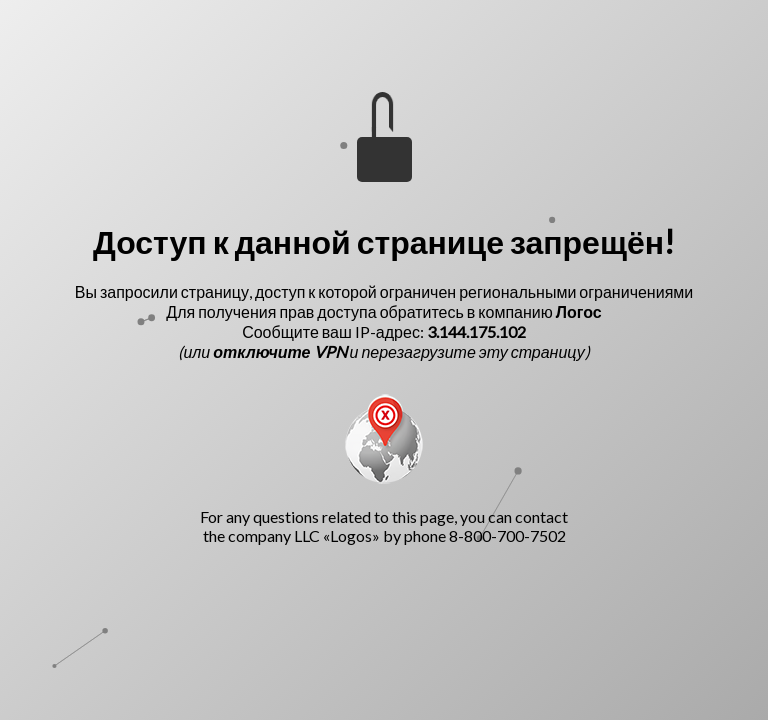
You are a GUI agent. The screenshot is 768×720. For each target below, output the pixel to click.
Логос (579, 311)
